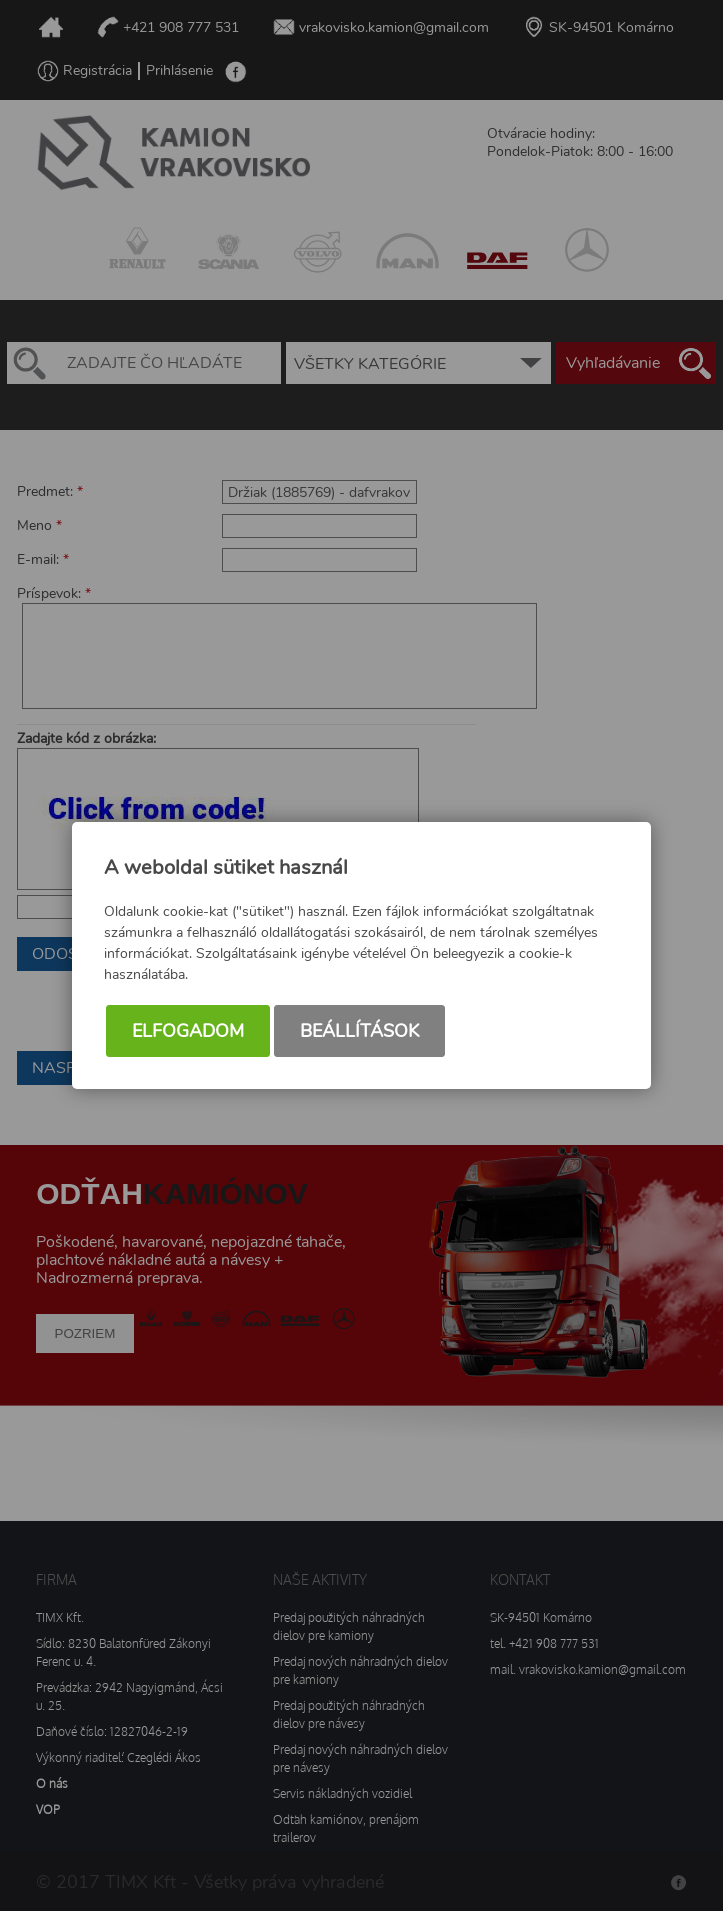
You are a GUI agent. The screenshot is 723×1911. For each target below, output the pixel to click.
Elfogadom (188, 1031)
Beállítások (359, 1031)
